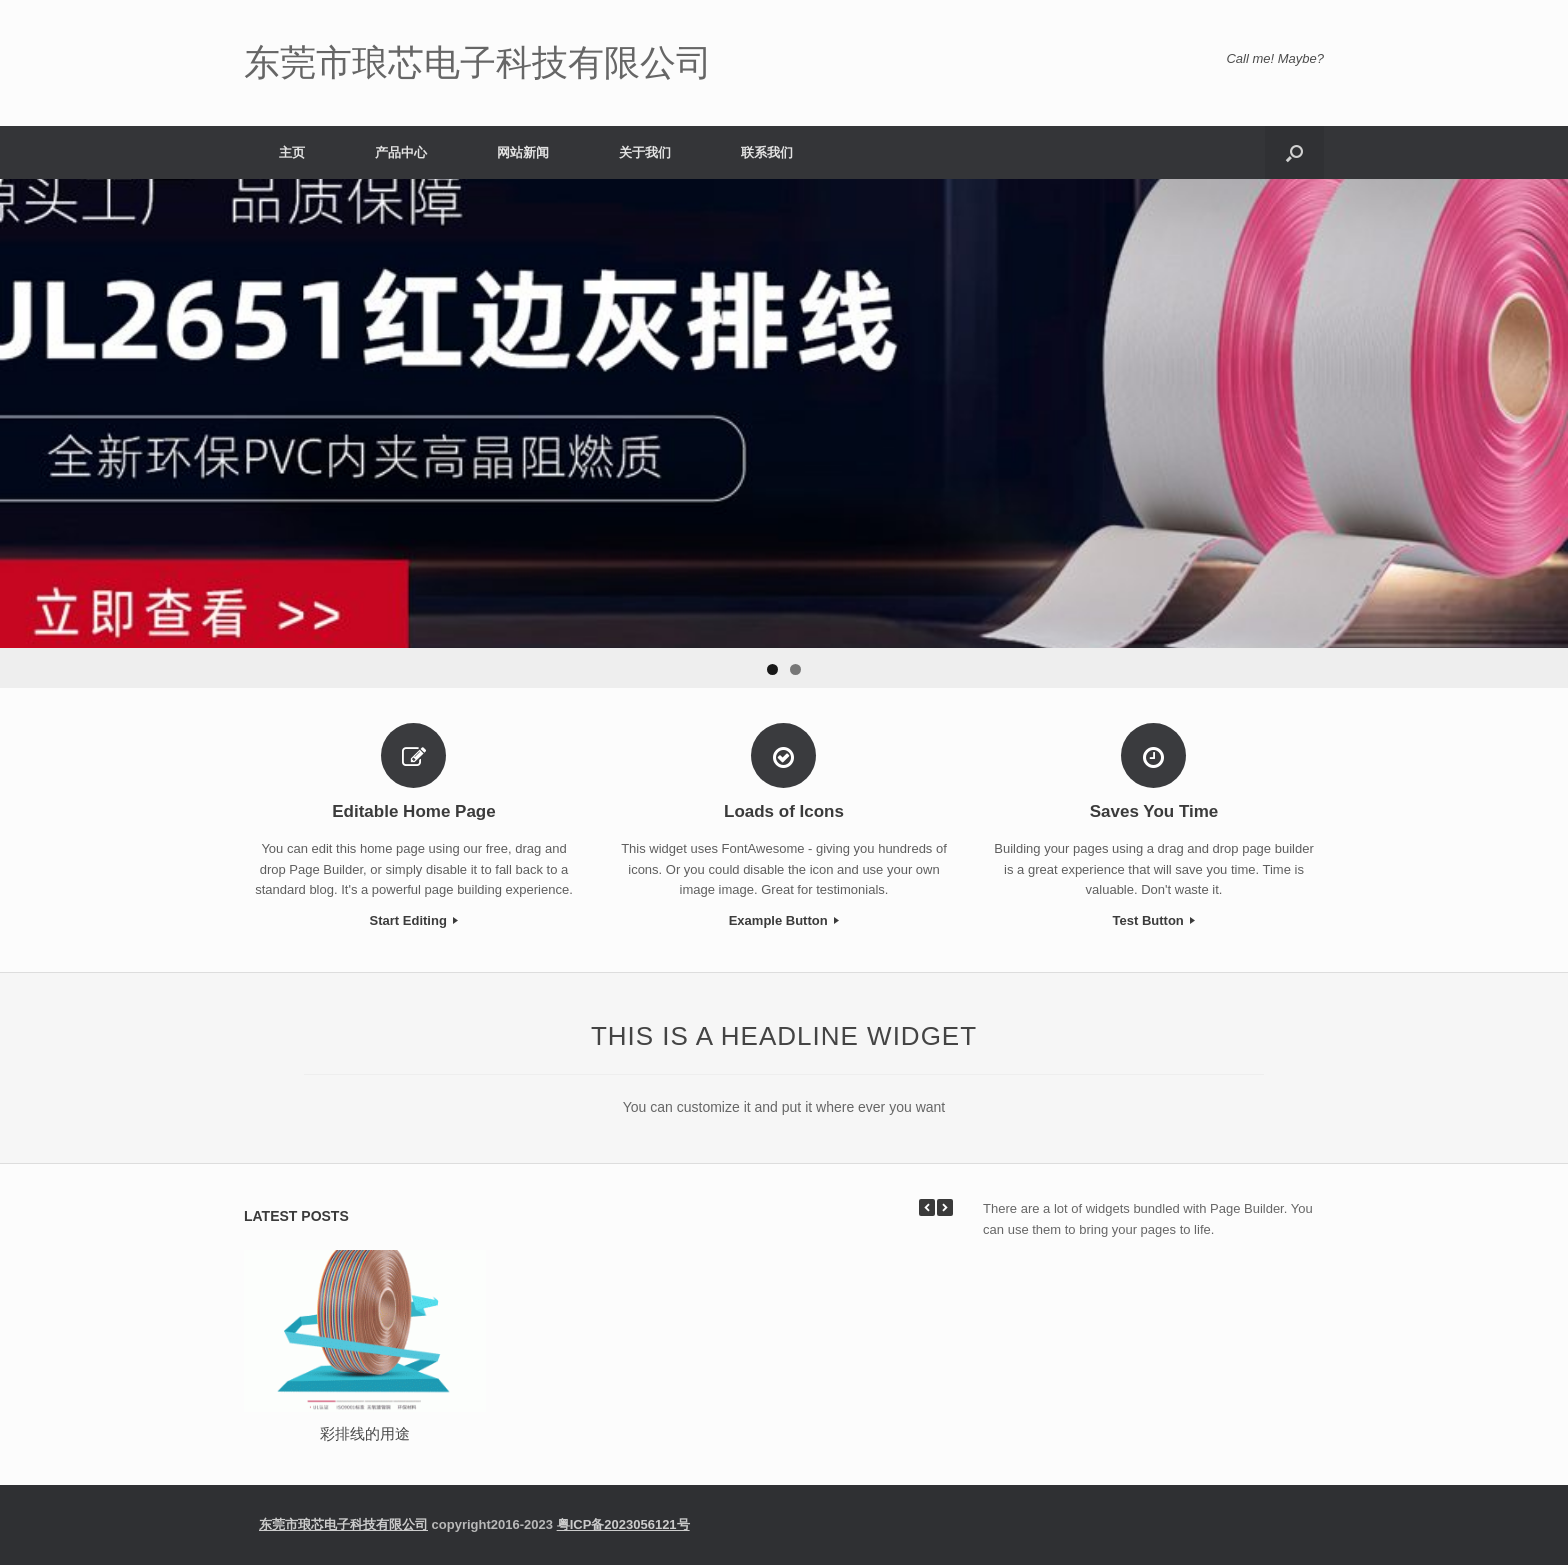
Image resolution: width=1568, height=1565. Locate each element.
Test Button (1154, 920)
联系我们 (767, 152)
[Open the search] (1294, 152)
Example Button (784, 920)
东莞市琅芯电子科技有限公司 (343, 1524)
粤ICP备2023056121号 (623, 1524)
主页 (292, 152)
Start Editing (414, 920)
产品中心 (401, 152)
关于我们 (645, 152)
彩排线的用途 (365, 1433)
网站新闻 (523, 152)
